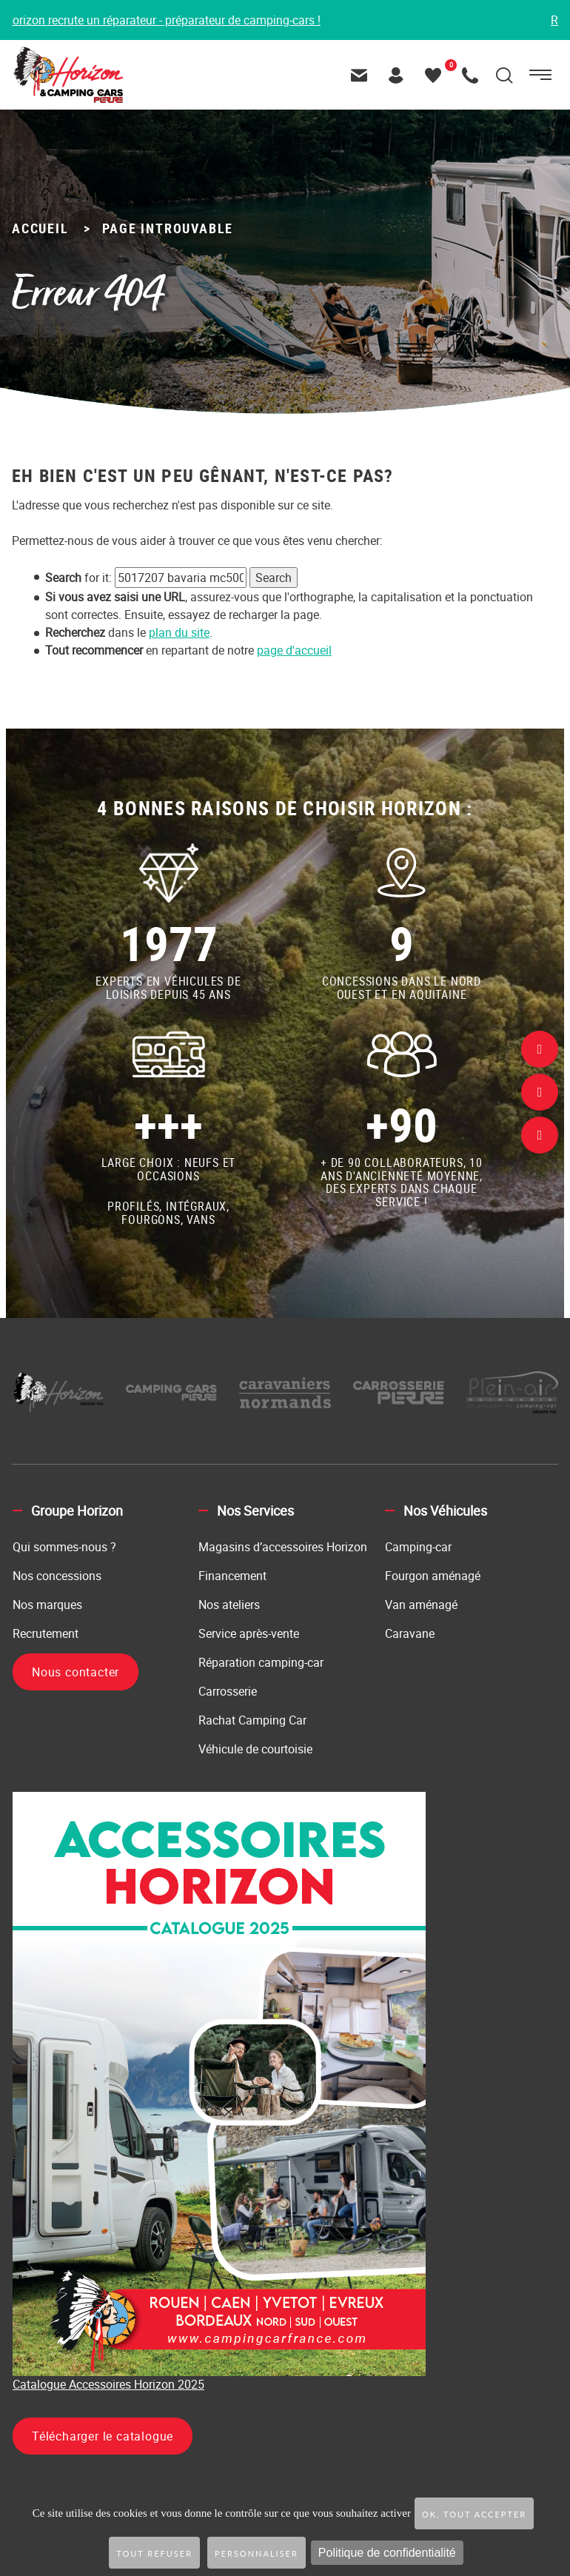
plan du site (179, 632)
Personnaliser (256, 2553)
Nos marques (47, 1604)
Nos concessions (57, 1576)
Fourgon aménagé (432, 1576)
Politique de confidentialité (387, 2552)
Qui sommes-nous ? (64, 1547)
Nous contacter (75, 1672)
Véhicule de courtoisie (255, 1749)
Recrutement (45, 1633)
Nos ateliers (229, 1604)
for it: (78, 577)
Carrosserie (227, 1691)
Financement (232, 1576)
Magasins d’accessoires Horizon (282, 1547)
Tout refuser (154, 2553)
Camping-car (418, 1547)
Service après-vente (248, 1633)
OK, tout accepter (474, 2514)
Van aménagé (421, 1604)
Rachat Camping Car (252, 1720)
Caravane (410, 1633)
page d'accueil (294, 650)
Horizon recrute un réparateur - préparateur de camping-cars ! (167, 20)
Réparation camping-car (260, 1662)
